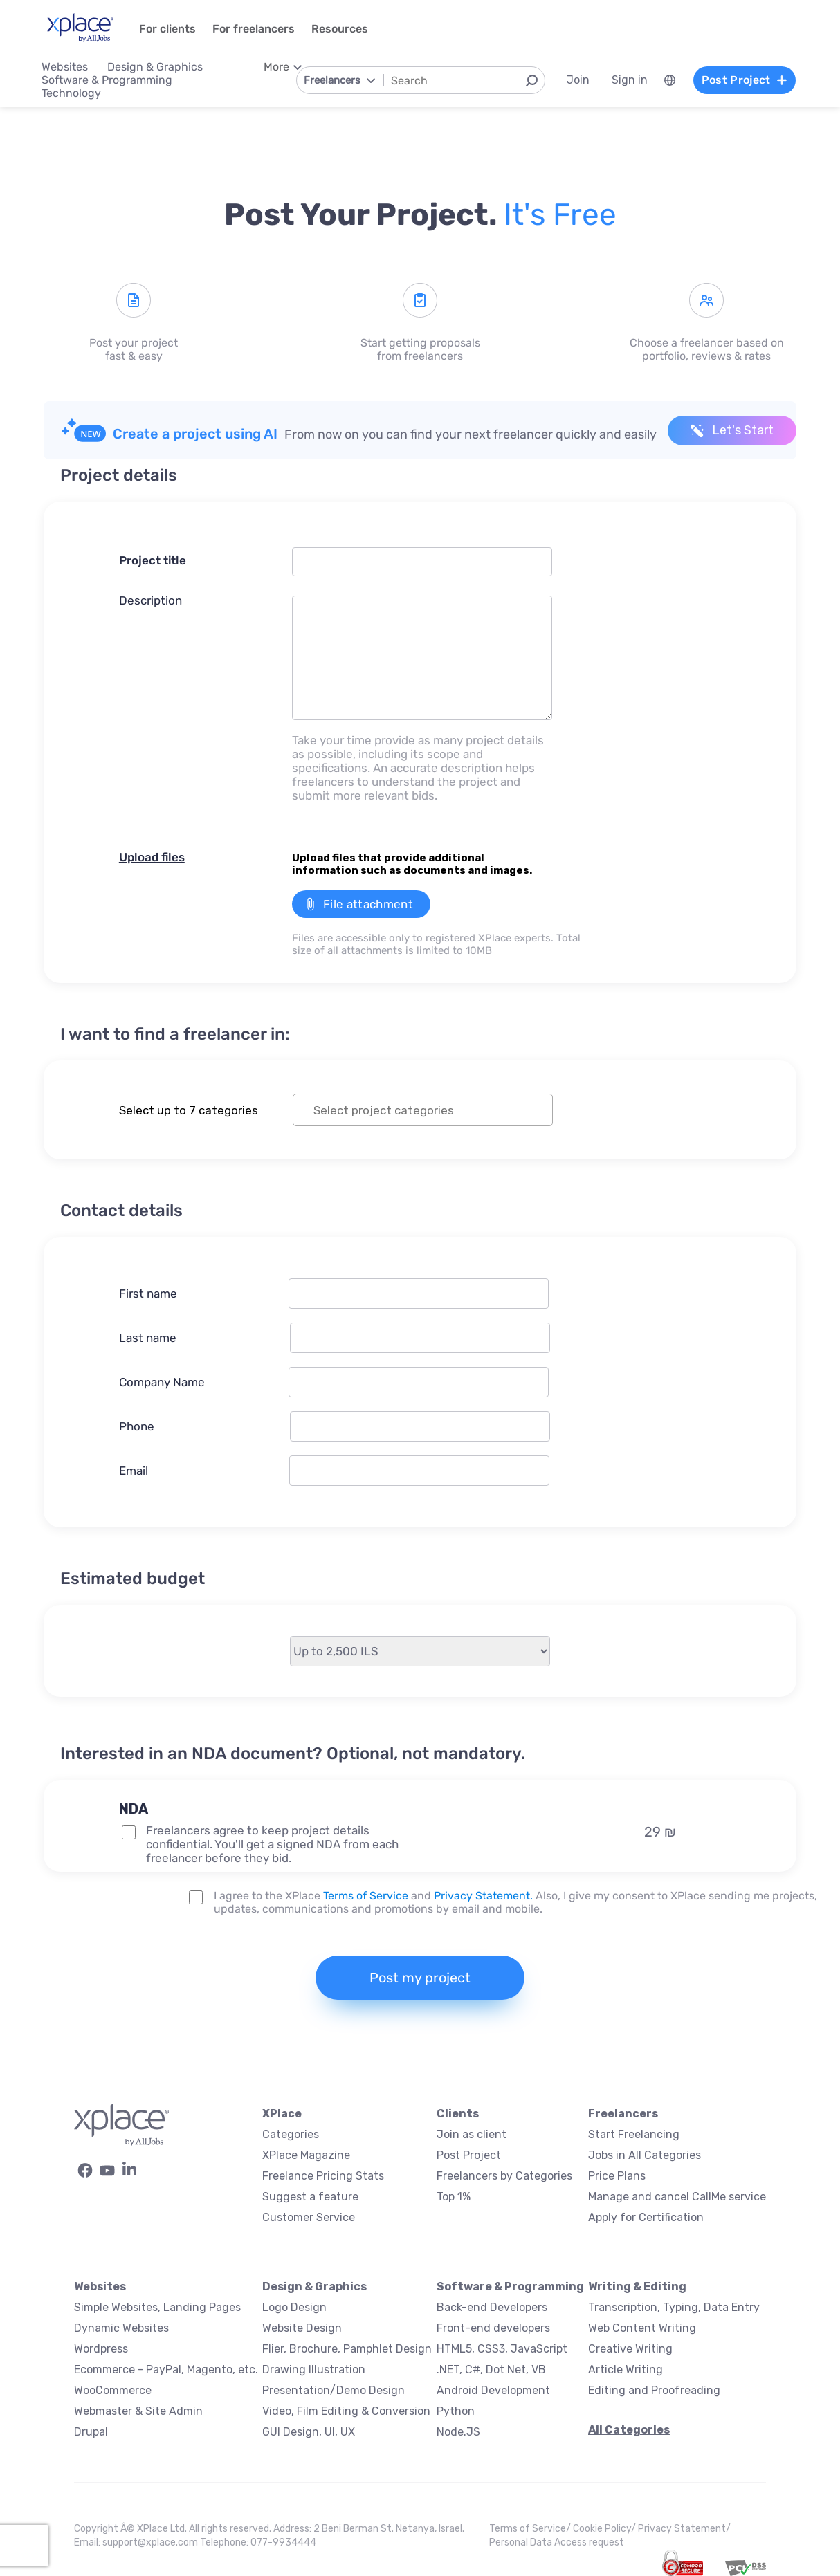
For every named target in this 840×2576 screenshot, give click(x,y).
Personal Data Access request (556, 2542)
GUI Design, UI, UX (308, 2431)
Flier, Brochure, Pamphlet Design (347, 2348)
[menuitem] (669, 80)
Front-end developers (493, 2328)
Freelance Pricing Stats (323, 2175)
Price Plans (617, 2175)
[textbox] (435, 1110)
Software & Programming (510, 2286)
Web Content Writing (642, 2328)
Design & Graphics (314, 2286)
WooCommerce (113, 2390)
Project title (152, 560)
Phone (136, 1426)
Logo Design (294, 2307)
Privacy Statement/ (684, 2528)
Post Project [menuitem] (744, 79)
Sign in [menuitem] (630, 79)
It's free (560, 214)
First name (148, 1293)
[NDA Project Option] (129, 1832)
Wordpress (101, 2348)
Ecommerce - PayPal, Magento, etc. (166, 2369)
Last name (147, 1338)
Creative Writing (630, 2348)
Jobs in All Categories (644, 2155)
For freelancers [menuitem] (253, 28)
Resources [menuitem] (339, 28)
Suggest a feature (310, 2196)
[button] (293, 1785)
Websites (100, 2286)
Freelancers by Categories (504, 2175)
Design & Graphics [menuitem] (155, 66)
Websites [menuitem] (65, 66)
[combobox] (423, 1110)
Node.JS (458, 2431)
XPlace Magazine (306, 2155)
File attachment (368, 904)
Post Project (469, 2155)
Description (150, 600)
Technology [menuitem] (71, 93)
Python (456, 2411)
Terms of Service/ (531, 2528)
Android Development (493, 2390)
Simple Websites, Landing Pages (157, 2307)
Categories (290, 2134)
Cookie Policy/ (605, 2528)
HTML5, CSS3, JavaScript (502, 2348)
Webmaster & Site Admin (138, 2411)
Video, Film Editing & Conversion (346, 2411)
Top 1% (454, 2196)
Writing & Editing (637, 2286)
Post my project (420, 1977)
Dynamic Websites (121, 2328)
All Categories (629, 2429)
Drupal (91, 2431)
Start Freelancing (633, 2134)
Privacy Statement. (483, 1895)
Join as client (471, 2134)
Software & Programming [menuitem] (107, 79)
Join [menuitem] (578, 79)
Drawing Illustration (313, 2369)
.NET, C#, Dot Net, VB (491, 2369)
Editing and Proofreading (654, 2390)
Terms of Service (365, 1895)
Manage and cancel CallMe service (677, 2196)
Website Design (302, 2328)
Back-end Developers (492, 2307)
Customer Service (308, 2217)
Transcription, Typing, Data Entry (674, 2307)
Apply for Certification (646, 2217)
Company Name (162, 1382)
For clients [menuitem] (167, 28)
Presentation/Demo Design (333, 2390)
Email (133, 1471)
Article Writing (625, 2369)
